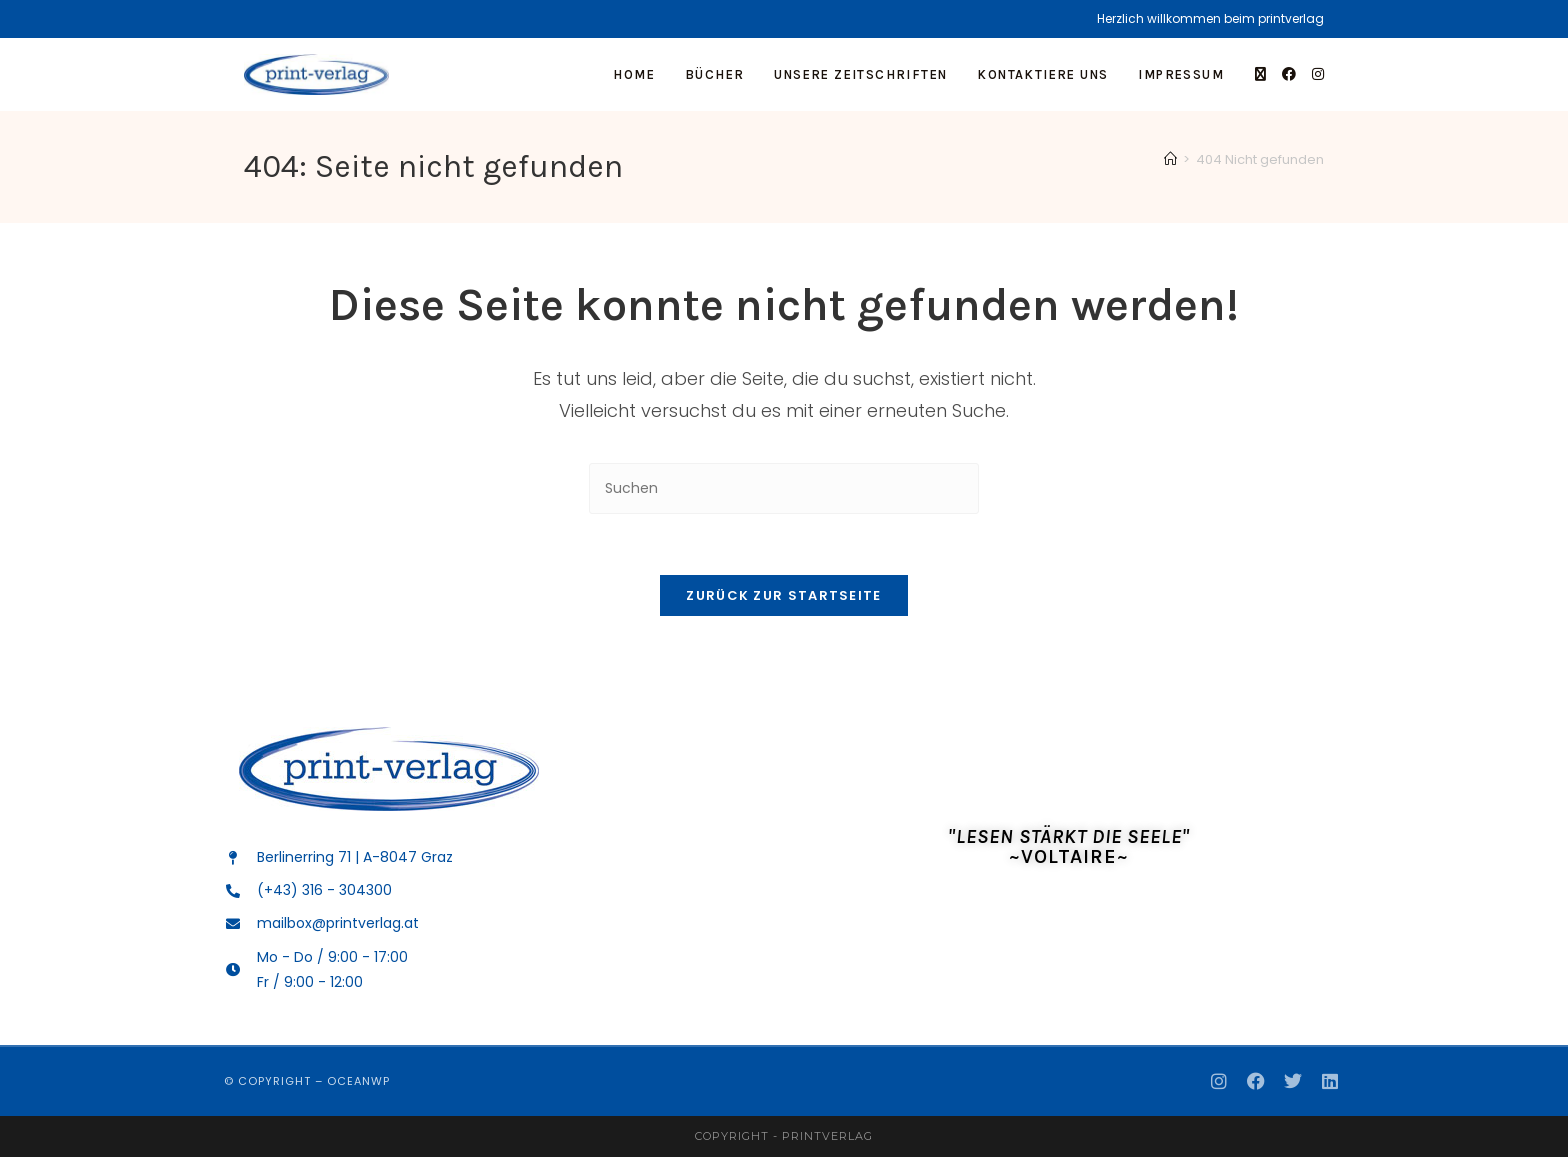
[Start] (1170, 159)
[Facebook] (1289, 74)
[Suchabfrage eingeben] (784, 488)
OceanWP (358, 1081)
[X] (1260, 74)
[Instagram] (1318, 74)
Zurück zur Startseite (783, 595)
